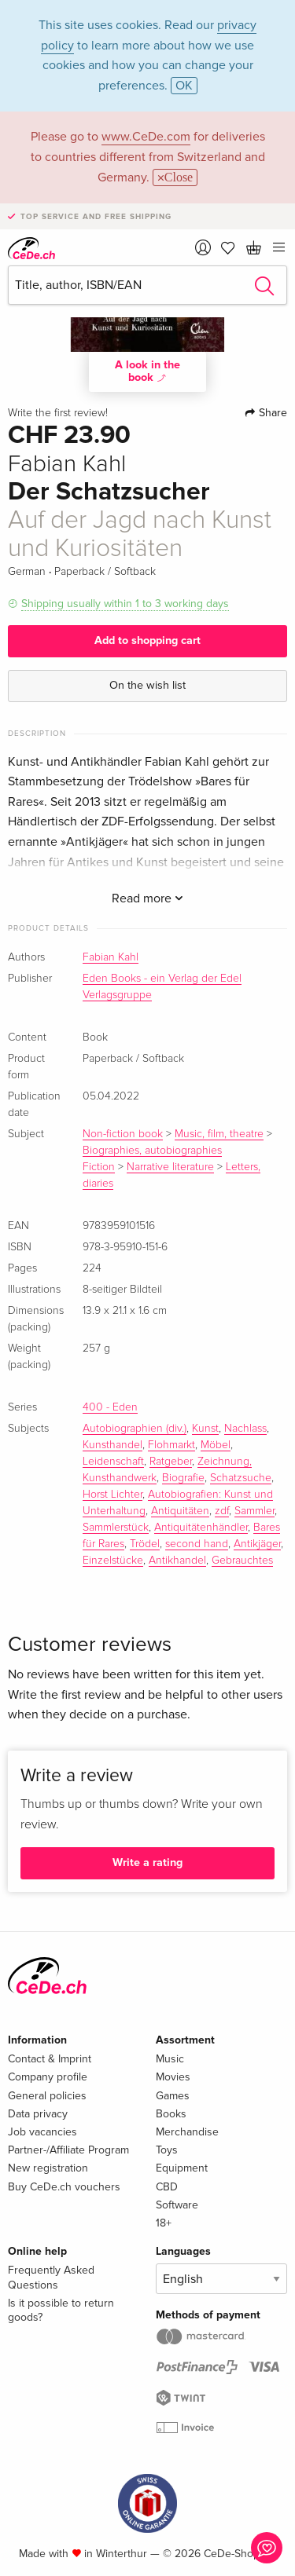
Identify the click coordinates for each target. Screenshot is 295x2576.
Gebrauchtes (242, 1560)
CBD (167, 2187)
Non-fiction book (123, 1134)
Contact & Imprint (49, 2059)
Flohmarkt (171, 1445)
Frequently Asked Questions (51, 2277)
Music (170, 2059)
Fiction (99, 1167)
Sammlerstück (116, 1527)
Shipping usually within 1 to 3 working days (125, 603)
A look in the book (147, 371)
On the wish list (147, 685)
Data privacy (38, 2113)
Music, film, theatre (219, 1134)
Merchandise (187, 2132)
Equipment (182, 2168)
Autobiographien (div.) (134, 1428)
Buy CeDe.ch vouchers (64, 2187)
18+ (163, 2223)
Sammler (254, 1511)
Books (171, 2113)
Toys (167, 2150)
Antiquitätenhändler (201, 1527)
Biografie (183, 1478)
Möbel (215, 1445)
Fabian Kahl (110, 957)
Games (173, 2095)
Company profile (47, 2077)
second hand (196, 1544)
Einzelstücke (113, 1560)
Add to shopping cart (147, 640)
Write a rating (147, 1862)
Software (177, 2205)
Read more (147, 898)
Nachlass (245, 1428)
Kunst (205, 1428)
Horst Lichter (112, 1494)
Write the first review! (58, 413)
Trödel (145, 1544)
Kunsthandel (112, 1445)
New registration (48, 2168)
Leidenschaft (113, 1461)
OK (184, 85)
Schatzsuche (240, 1478)
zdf (222, 1511)
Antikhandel (177, 1560)
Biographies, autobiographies (152, 1150)
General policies (47, 2095)
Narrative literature (170, 1167)
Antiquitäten (180, 1511)
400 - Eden (110, 1407)
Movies (173, 2077)
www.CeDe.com (145, 137)
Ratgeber (170, 1461)
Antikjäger (257, 1544)
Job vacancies (42, 2132)
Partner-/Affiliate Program (68, 2150)
